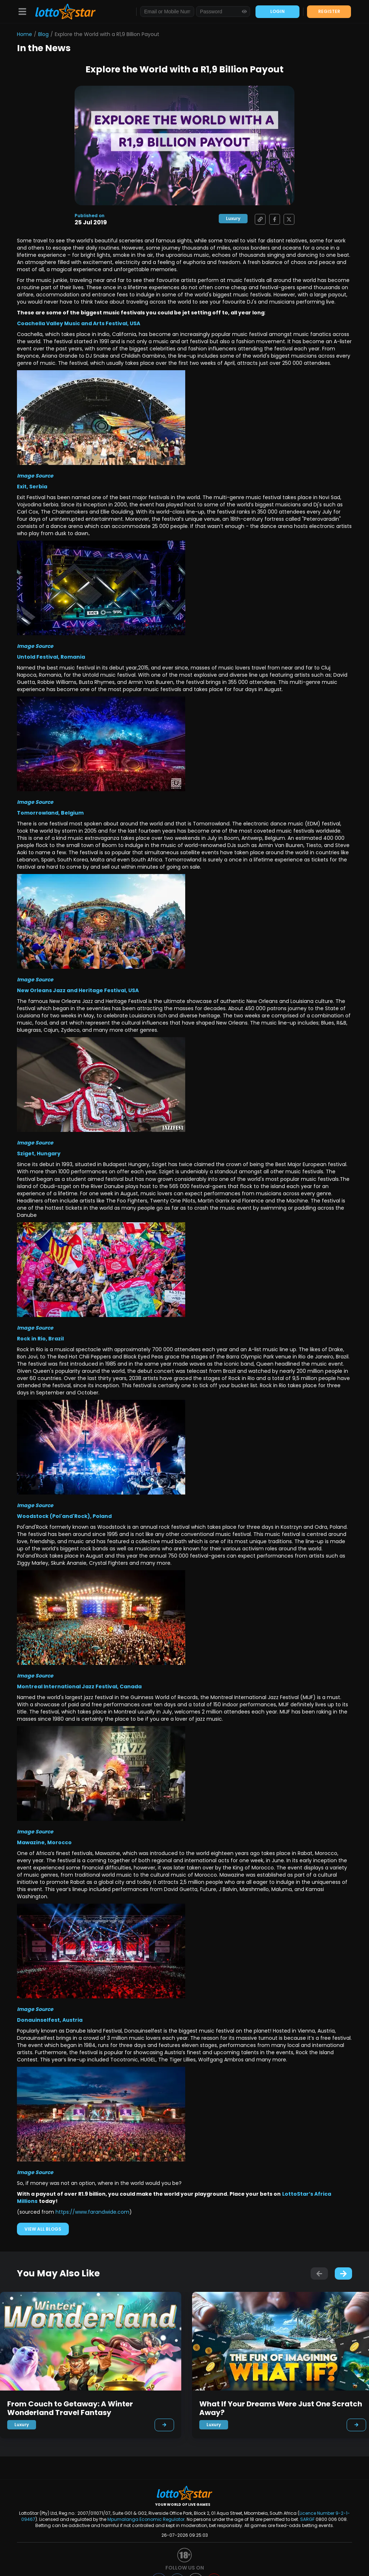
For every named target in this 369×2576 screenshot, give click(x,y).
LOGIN (277, 11)
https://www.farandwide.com (92, 2212)
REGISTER (329, 11)
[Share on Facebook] (273, 219)
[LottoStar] (62, 11)
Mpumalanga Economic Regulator (145, 2519)
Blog (43, 34)
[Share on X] (287, 219)
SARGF (307, 2519)
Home (24, 34)
